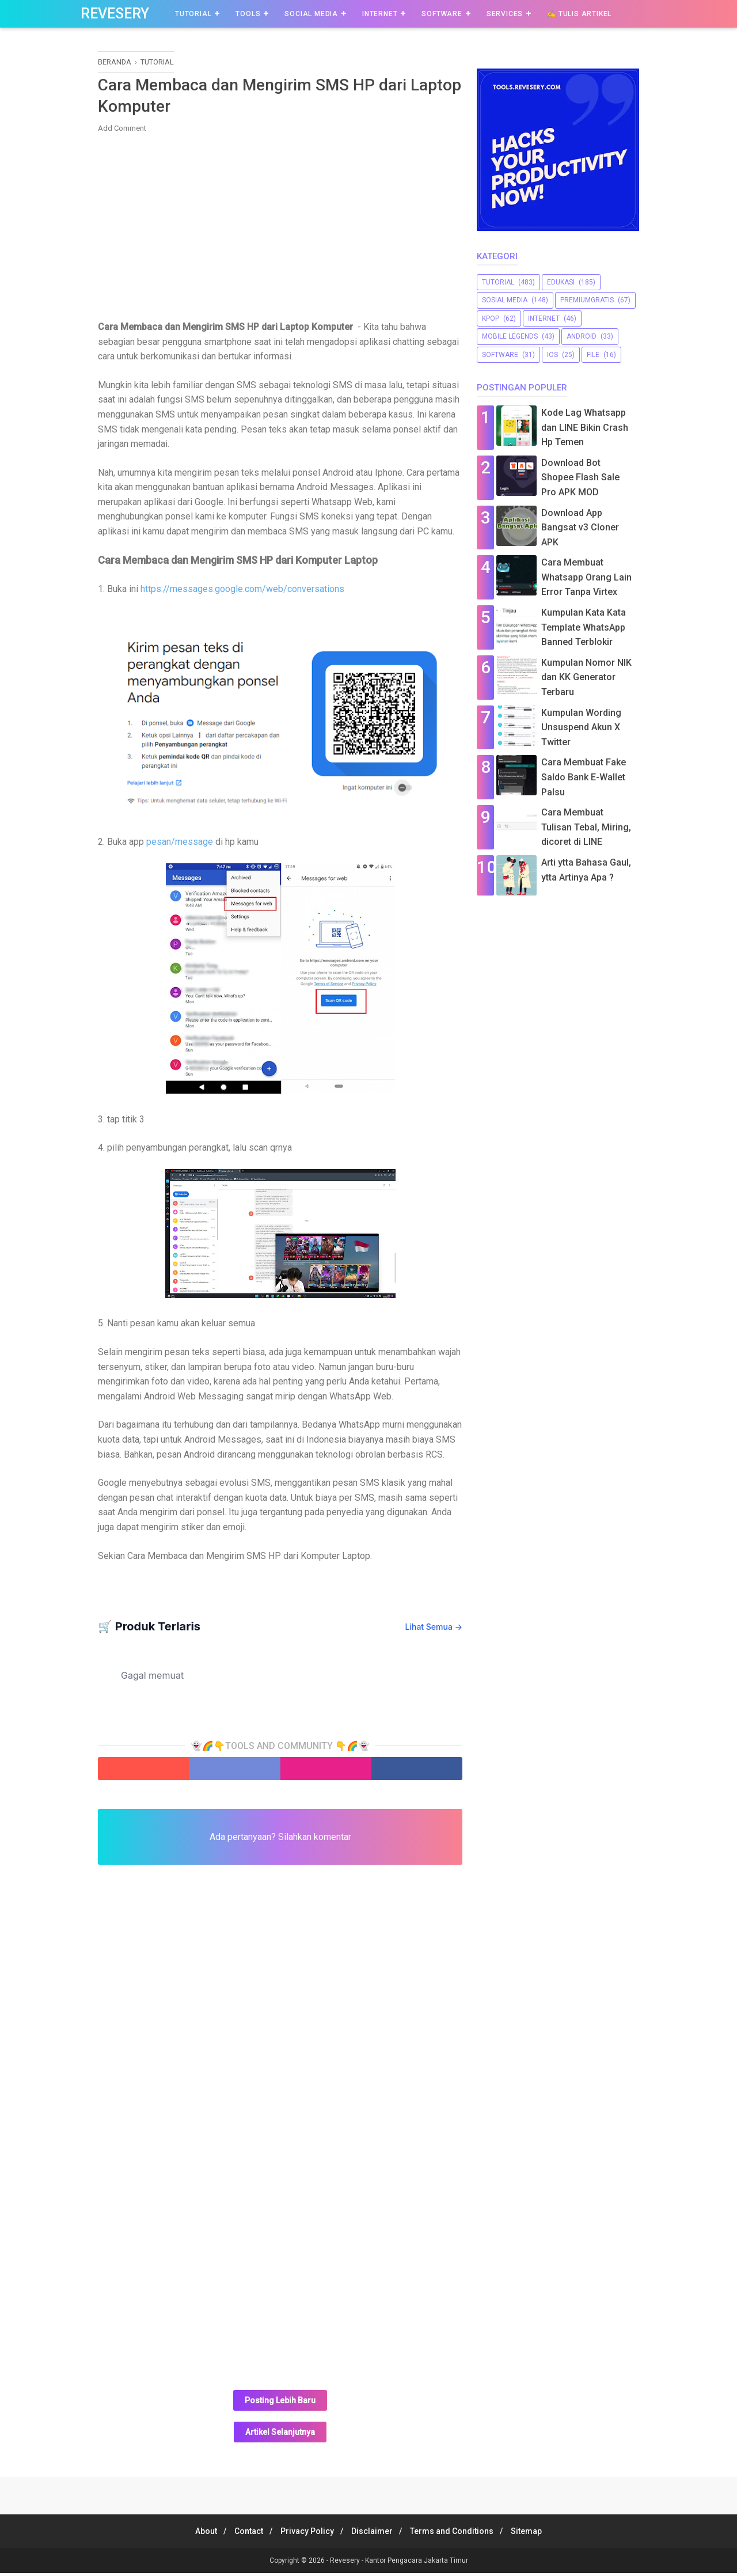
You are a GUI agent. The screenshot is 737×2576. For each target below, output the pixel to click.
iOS (552, 355)
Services (505, 14)
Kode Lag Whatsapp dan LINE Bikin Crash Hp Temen (584, 427)
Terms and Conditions (458, 2534)
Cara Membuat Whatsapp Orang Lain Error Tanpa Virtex (586, 577)
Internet (379, 14)
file (593, 355)
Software (441, 14)
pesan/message (179, 845)
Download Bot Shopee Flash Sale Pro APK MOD (580, 477)
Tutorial (193, 14)
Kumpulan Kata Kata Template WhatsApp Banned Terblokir (583, 627)
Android (582, 336)
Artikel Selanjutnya (280, 2435)
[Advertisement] (280, 228)
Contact (241, 2534)
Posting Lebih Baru (280, 2403)
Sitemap (537, 2534)
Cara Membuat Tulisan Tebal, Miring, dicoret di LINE (586, 827)
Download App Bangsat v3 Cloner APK (580, 527)
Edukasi (561, 282)
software (500, 355)
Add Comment (122, 131)
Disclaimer (374, 2534)
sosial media (504, 300)
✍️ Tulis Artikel (579, 14)
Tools (247, 14)
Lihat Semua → (433, 1629)
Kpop (490, 318)
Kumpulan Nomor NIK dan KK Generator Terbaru (586, 677)
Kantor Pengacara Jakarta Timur (416, 2563)
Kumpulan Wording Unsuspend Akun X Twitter (581, 727)
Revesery (115, 13)
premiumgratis (587, 300)
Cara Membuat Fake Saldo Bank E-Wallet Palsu (583, 777)
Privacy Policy (305, 2534)
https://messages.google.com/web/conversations (242, 591)
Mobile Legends (510, 336)
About (195, 2534)
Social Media (311, 14)
